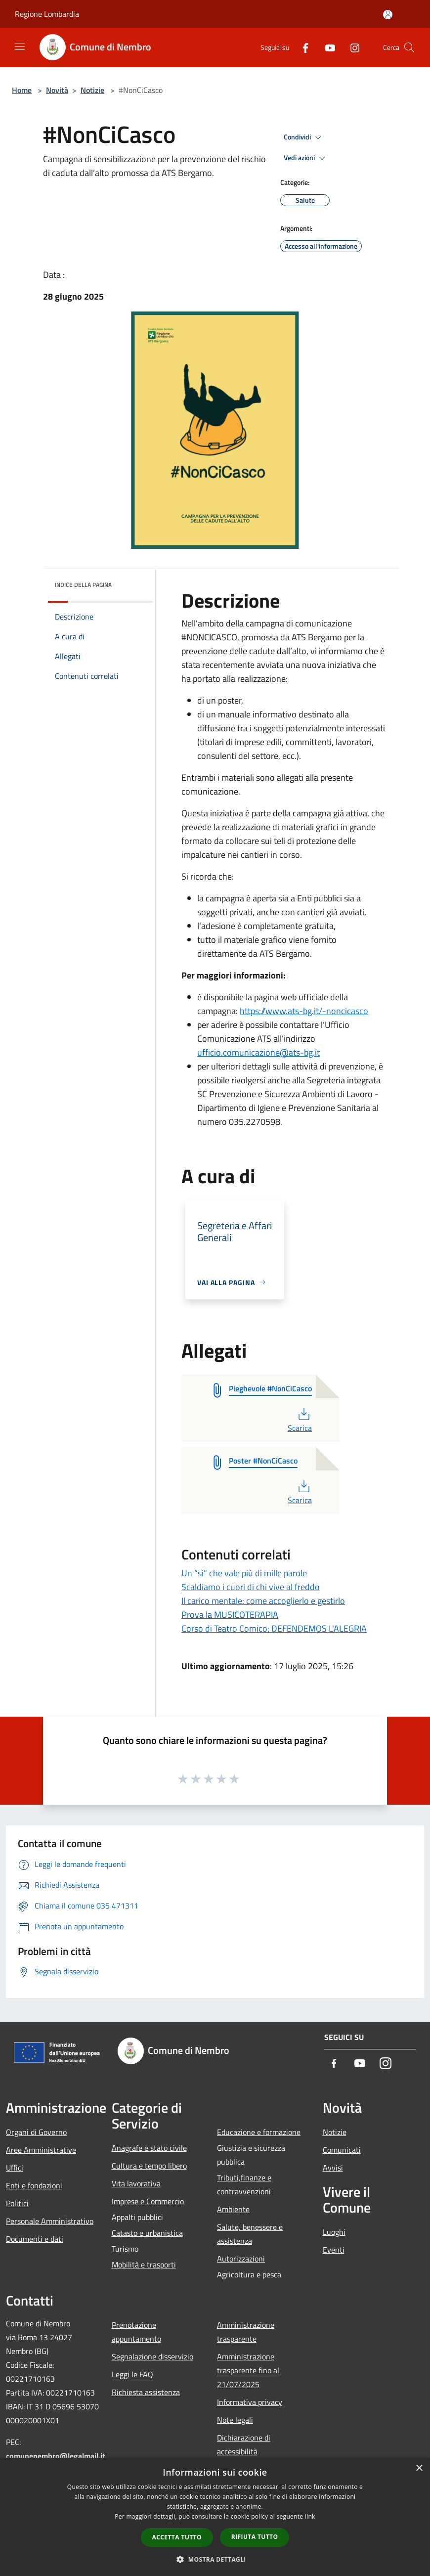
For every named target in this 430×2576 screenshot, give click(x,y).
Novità (57, 90)
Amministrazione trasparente (245, 2332)
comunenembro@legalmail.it (55, 2456)
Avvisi (333, 2168)
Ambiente (233, 2209)
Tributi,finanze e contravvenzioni (244, 2184)
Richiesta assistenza (146, 2392)
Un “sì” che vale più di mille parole (244, 1573)
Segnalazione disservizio (152, 2356)
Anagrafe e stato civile (149, 2148)
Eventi (333, 2250)
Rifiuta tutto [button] (254, 2536)
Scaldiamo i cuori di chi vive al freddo (250, 1587)
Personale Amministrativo (49, 2221)
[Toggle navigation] (20, 46)
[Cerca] (409, 47)
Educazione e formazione (259, 2132)
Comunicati (342, 2150)
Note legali (235, 2420)
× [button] (419, 2468)
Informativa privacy (249, 2402)
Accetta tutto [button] (177, 2537)
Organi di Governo (36, 2132)
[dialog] (215, 2517)
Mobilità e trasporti (144, 2264)
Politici (17, 2203)
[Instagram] (351, 47)
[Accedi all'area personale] (387, 14)
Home (22, 90)
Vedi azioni (306, 158)
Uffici (14, 2168)
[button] (215, 2559)
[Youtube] (326, 47)
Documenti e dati (34, 2239)
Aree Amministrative (41, 2150)
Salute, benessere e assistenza (250, 2234)
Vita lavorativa (136, 2183)
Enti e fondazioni (34, 2185)
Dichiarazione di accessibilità (243, 2444)
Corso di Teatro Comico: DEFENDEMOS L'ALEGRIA (274, 1628)
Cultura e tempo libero (149, 2166)
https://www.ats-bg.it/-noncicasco (304, 1011)
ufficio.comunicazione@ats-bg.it (258, 1052)
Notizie (92, 90)
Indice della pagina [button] (83, 584)
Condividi (304, 137)
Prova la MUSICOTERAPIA (229, 1614)
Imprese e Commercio (148, 2201)
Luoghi (334, 2232)
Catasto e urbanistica (147, 2233)
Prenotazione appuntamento (136, 2332)
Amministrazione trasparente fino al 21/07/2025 (248, 2370)
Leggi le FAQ (132, 2374)
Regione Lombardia (47, 14)
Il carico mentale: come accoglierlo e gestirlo (263, 1600)
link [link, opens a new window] (310, 2516)
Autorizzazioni (241, 2259)
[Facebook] (301, 47)
